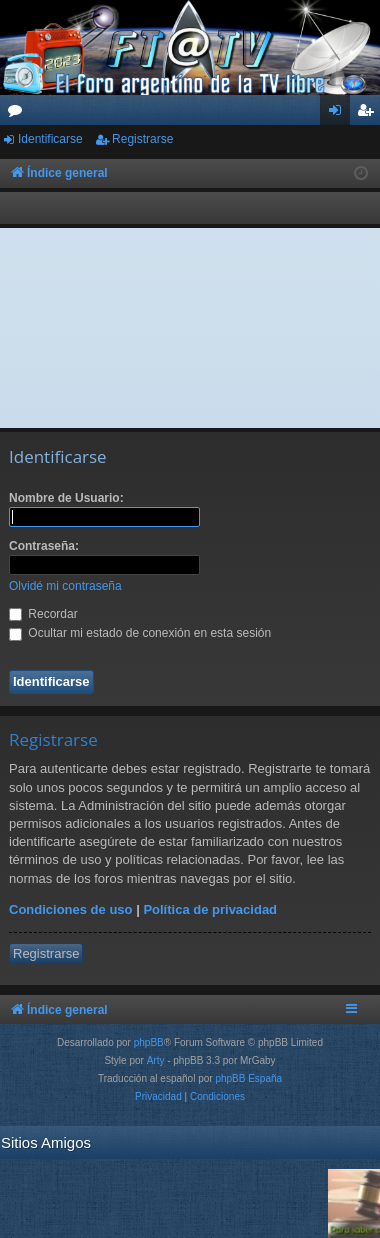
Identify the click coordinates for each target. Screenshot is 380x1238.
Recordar (43, 614)
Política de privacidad (210, 909)
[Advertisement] (190, 328)
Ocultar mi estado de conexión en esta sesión (140, 633)
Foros (19, 114)
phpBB (149, 1042)
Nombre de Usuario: (66, 498)
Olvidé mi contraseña (65, 586)
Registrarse (142, 139)
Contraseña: (44, 546)
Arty (156, 1060)
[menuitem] (158, 1097)
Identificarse (50, 139)
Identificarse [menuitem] (339, 114)
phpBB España (248, 1078)
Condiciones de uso (71, 909)
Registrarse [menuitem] (369, 114)
